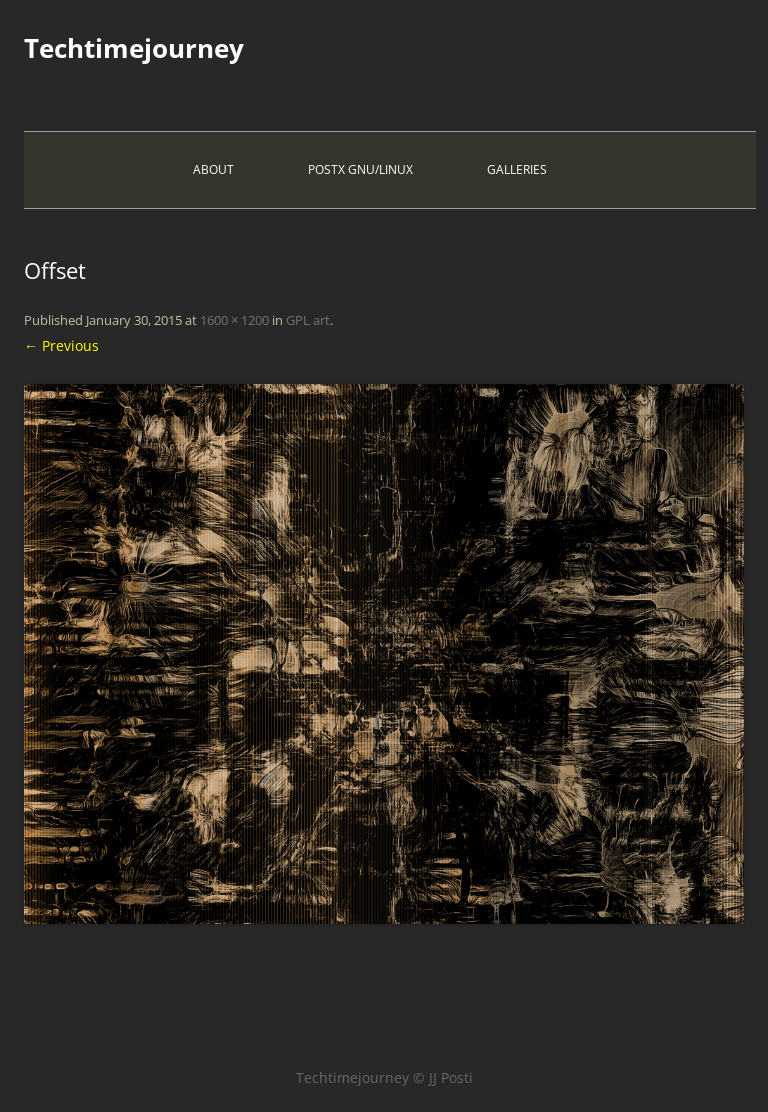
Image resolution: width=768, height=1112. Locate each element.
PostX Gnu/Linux (360, 169)
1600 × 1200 (234, 320)
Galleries (517, 169)
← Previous (61, 345)
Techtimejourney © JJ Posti (384, 1077)
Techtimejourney (134, 48)
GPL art (308, 320)
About (213, 169)
